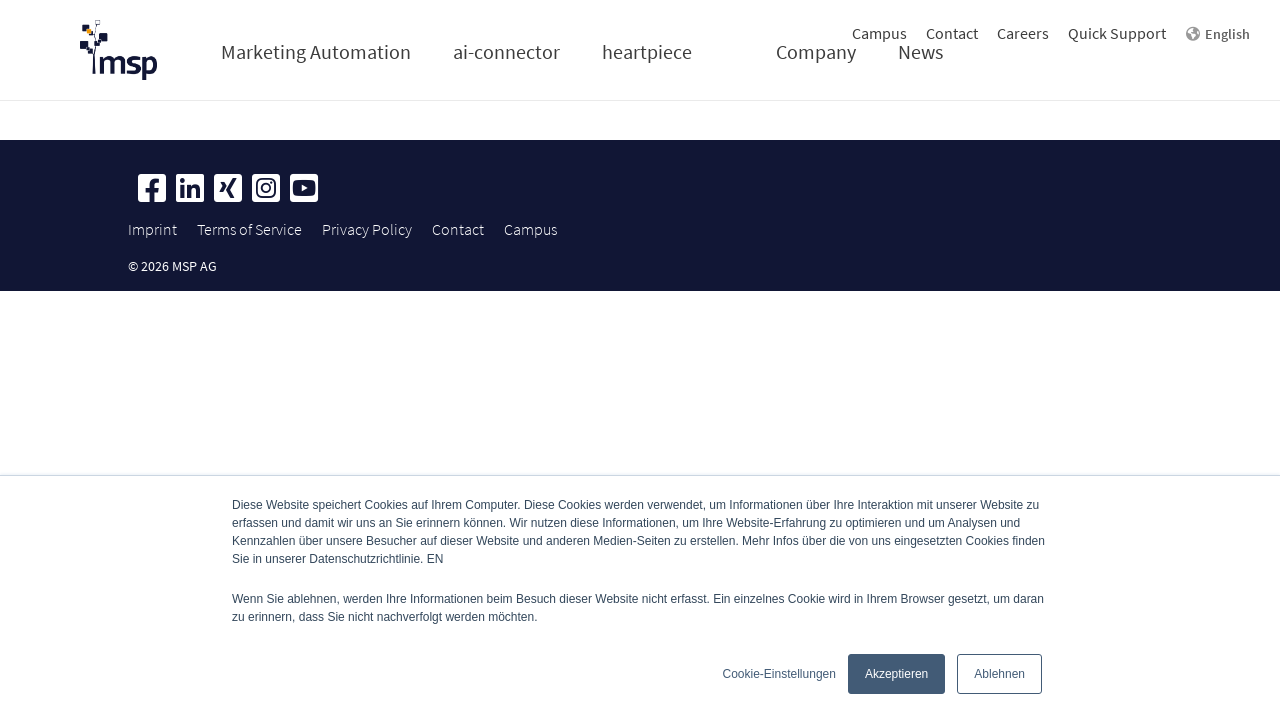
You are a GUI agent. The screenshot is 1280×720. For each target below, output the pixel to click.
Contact (952, 33)
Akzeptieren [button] (896, 674)
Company (816, 51)
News (920, 51)
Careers (1023, 33)
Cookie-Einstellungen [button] (779, 674)
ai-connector (506, 51)
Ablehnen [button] (999, 674)
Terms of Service (249, 229)
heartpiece (647, 51)
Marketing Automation (316, 51)
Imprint (152, 229)
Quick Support (1117, 33)
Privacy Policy (367, 229)
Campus (879, 33)
